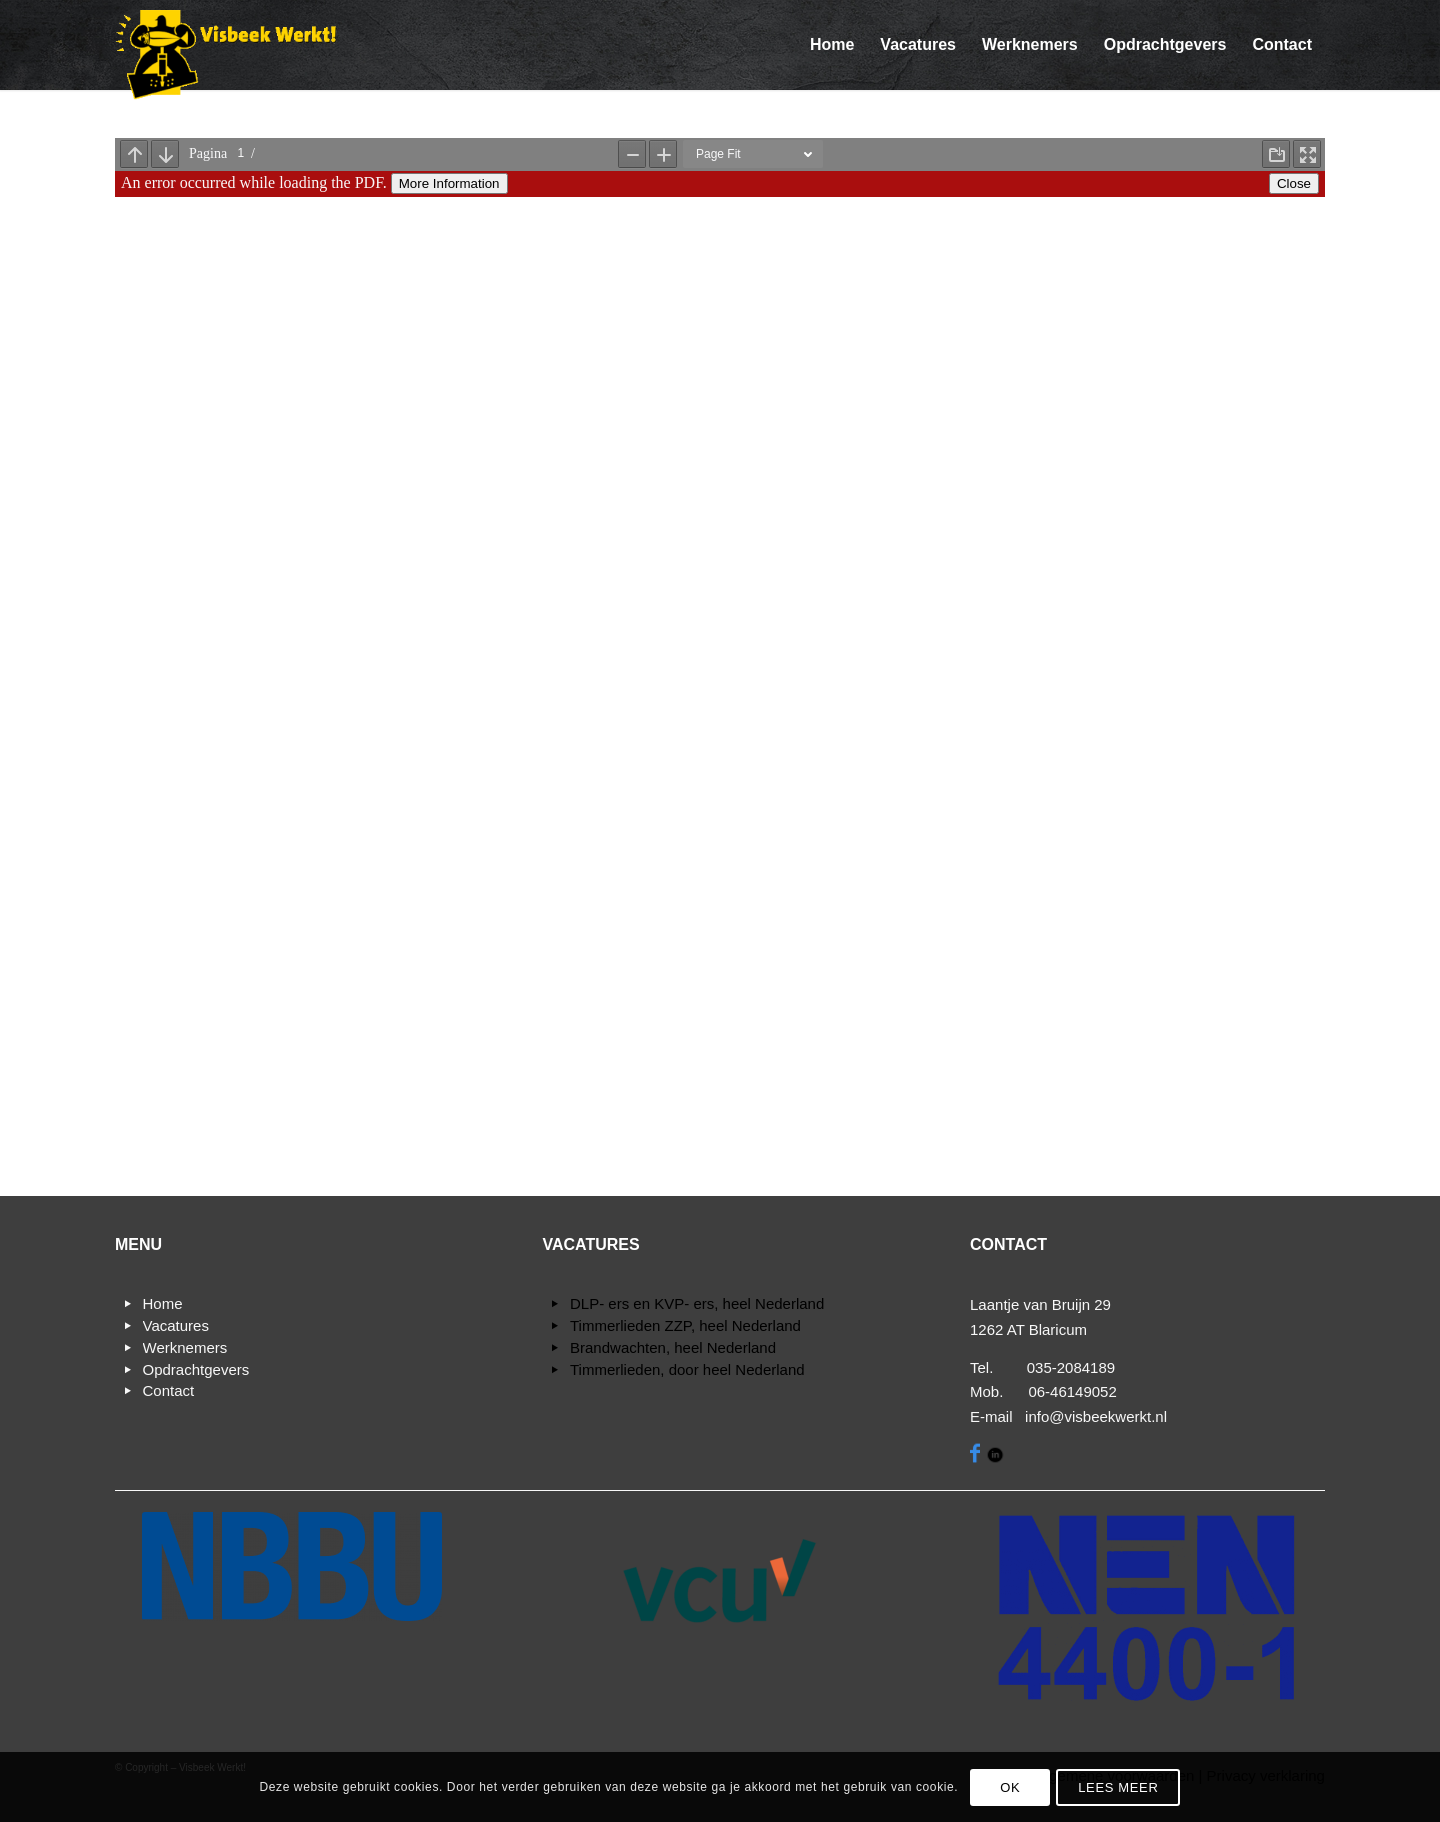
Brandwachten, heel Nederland (673, 1347)
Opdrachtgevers (196, 1369)
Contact (169, 1390)
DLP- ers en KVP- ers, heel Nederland (697, 1303)
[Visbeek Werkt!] (226, 55)
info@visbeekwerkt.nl (1096, 1416)
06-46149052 (1072, 1391)
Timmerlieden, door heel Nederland (687, 1369)
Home (163, 1303)
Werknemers (185, 1347)
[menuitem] (832, 45)
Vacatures (176, 1325)
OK (1010, 1787)
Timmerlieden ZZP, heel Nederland (685, 1325)
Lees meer (1118, 1787)
